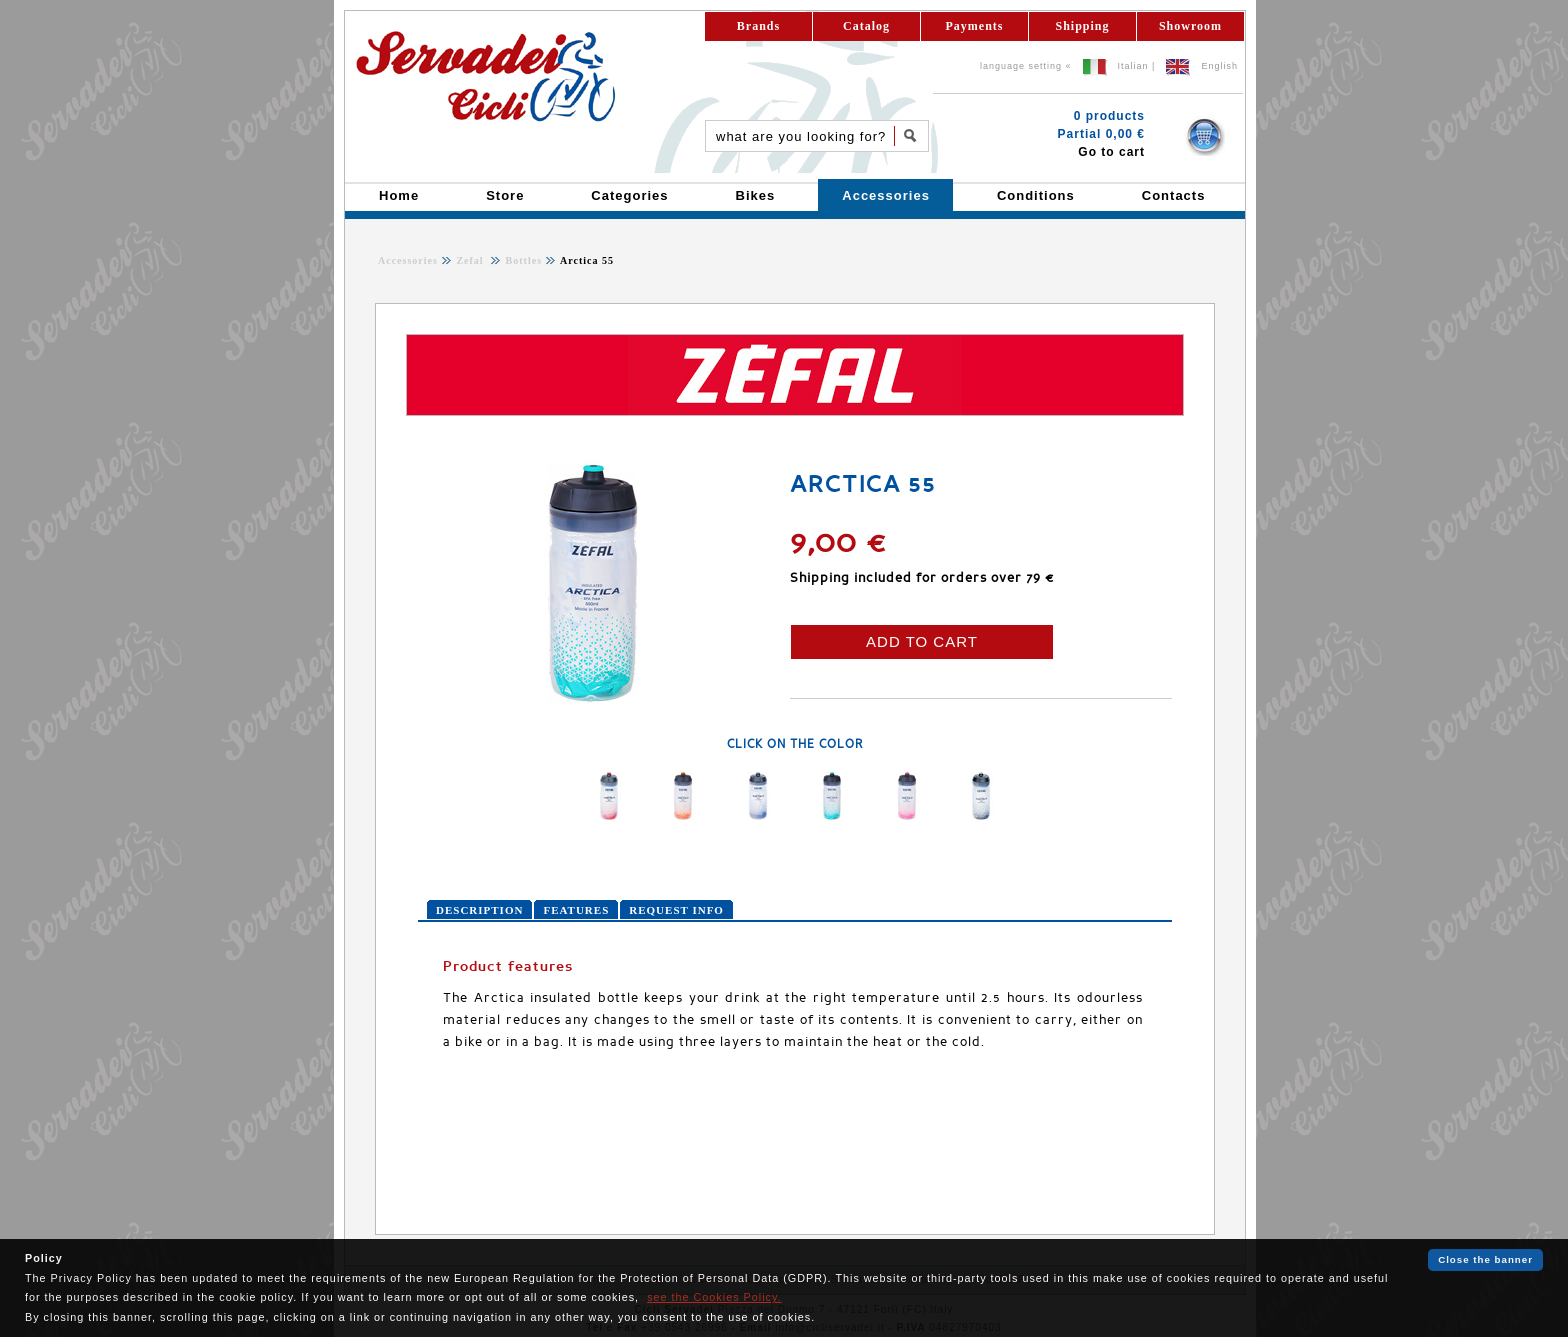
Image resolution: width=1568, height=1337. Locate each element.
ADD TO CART (922, 641)
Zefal (471, 260)
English (1219, 66)
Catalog (866, 26)
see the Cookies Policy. (714, 1297)
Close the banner (1485, 1259)
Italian (1133, 66)
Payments (975, 26)
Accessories (408, 260)
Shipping (1082, 26)
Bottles (522, 260)
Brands (758, 26)
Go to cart (1111, 152)
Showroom (1190, 26)
